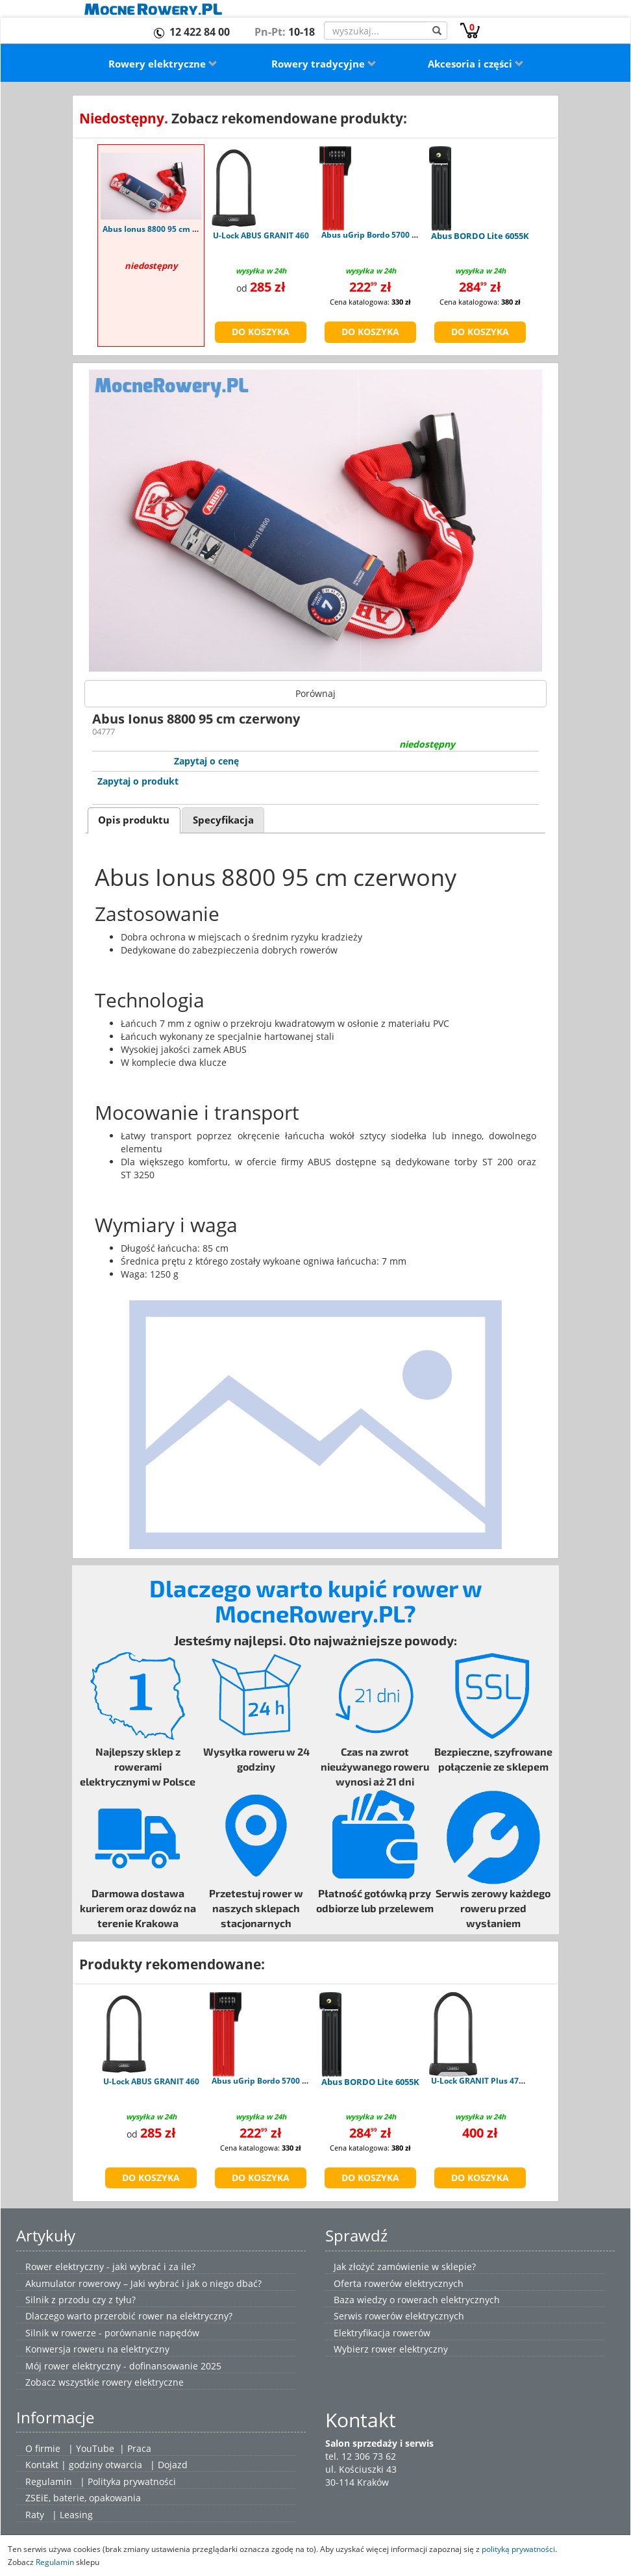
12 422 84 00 (199, 32)
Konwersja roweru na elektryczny (97, 2349)
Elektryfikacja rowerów (382, 2333)
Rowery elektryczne (162, 63)
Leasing (76, 2514)
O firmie (42, 2448)
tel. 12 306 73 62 (360, 2456)
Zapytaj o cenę (206, 761)
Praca (139, 2448)
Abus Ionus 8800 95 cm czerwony (166, 228)
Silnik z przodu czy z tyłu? (80, 2299)
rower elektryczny (409, 2349)
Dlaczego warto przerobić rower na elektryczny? (128, 2316)
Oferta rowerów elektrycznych (399, 2283)
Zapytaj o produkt (138, 781)
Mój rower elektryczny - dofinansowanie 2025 (123, 2366)
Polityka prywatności (132, 2481)
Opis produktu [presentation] (133, 820)
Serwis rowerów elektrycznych (399, 2316)
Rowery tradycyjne (324, 63)
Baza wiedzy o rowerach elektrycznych (417, 2299)
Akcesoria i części (476, 63)
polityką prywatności (518, 2549)
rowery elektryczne (143, 2382)
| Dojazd (169, 2464)
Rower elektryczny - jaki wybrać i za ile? (110, 2266)
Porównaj (315, 693)
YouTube (95, 2448)
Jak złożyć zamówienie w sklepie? (405, 2266)
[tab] (134, 820)
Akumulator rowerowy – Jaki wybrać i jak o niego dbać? (143, 2283)
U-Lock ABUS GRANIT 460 (261, 235)
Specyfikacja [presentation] (223, 820)
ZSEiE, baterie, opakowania (83, 2498)
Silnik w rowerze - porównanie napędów (112, 2333)
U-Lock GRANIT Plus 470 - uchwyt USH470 (510, 2080)
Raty (34, 2514)
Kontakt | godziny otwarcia (83, 2464)
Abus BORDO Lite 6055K (480, 236)
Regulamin (48, 2481)
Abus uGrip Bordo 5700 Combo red (387, 234)
